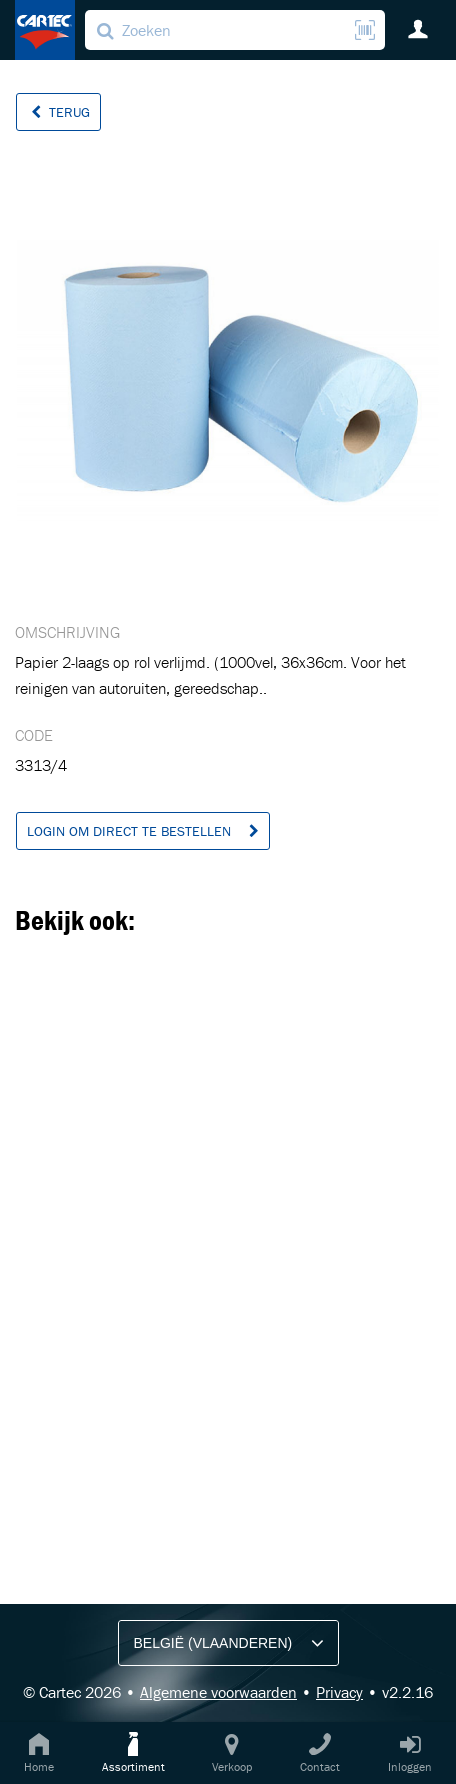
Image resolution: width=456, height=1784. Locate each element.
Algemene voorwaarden (218, 1692)
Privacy (339, 1692)
